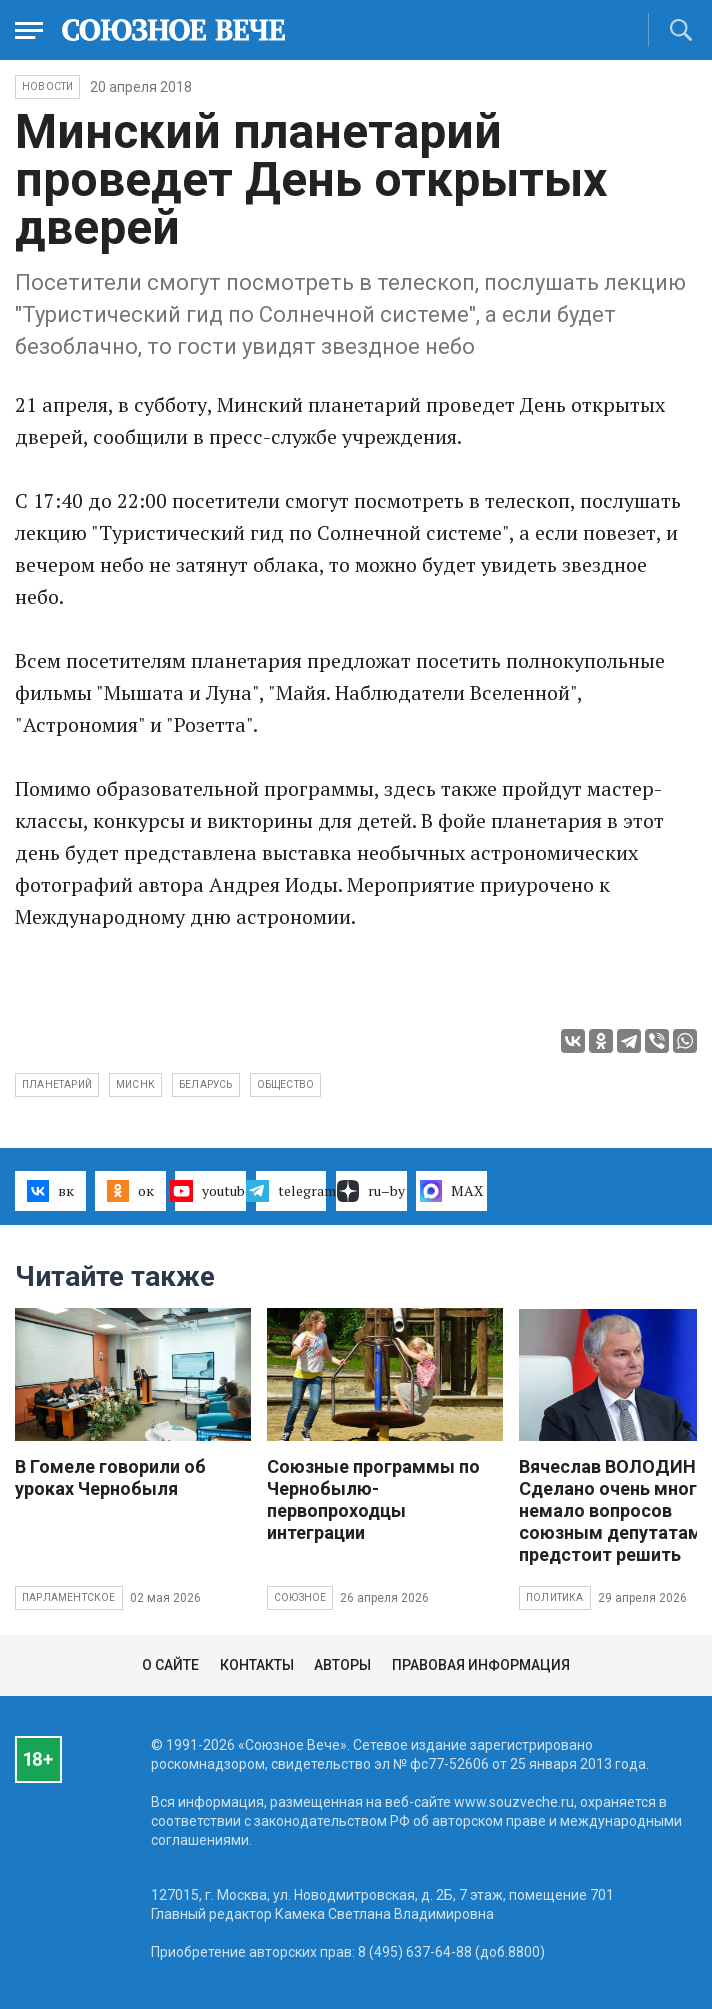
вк (50, 1191)
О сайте (170, 1665)
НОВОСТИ (47, 86)
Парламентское (69, 1597)
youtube (210, 1191)
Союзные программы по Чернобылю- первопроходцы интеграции (373, 1499)
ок (130, 1191)
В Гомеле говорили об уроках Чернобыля (110, 1477)
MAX (451, 1191)
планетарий (57, 1084)
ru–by (371, 1191)
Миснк (135, 1084)
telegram (291, 1191)
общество (286, 1084)
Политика (555, 1597)
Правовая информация (481, 1665)
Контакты (257, 1665)
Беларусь (206, 1084)
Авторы (342, 1665)
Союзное (300, 1597)
